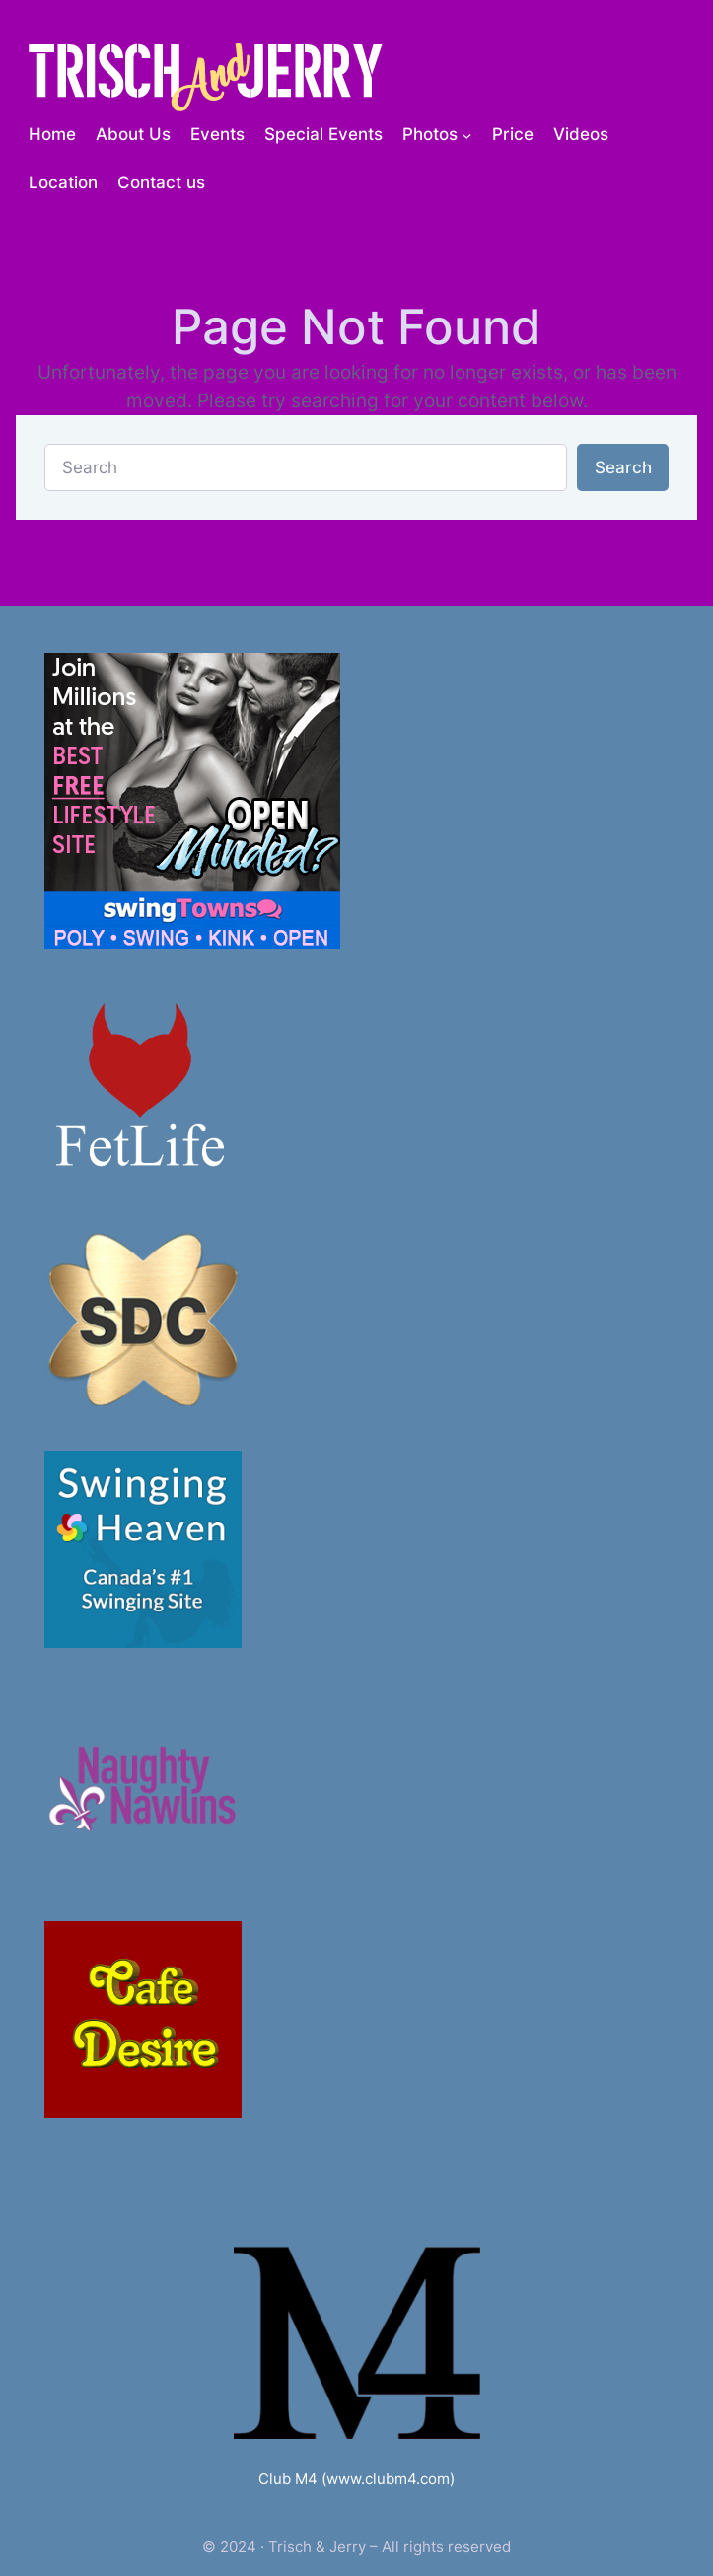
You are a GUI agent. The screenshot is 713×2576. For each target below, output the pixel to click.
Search (623, 467)
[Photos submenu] (466, 134)
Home (52, 133)
